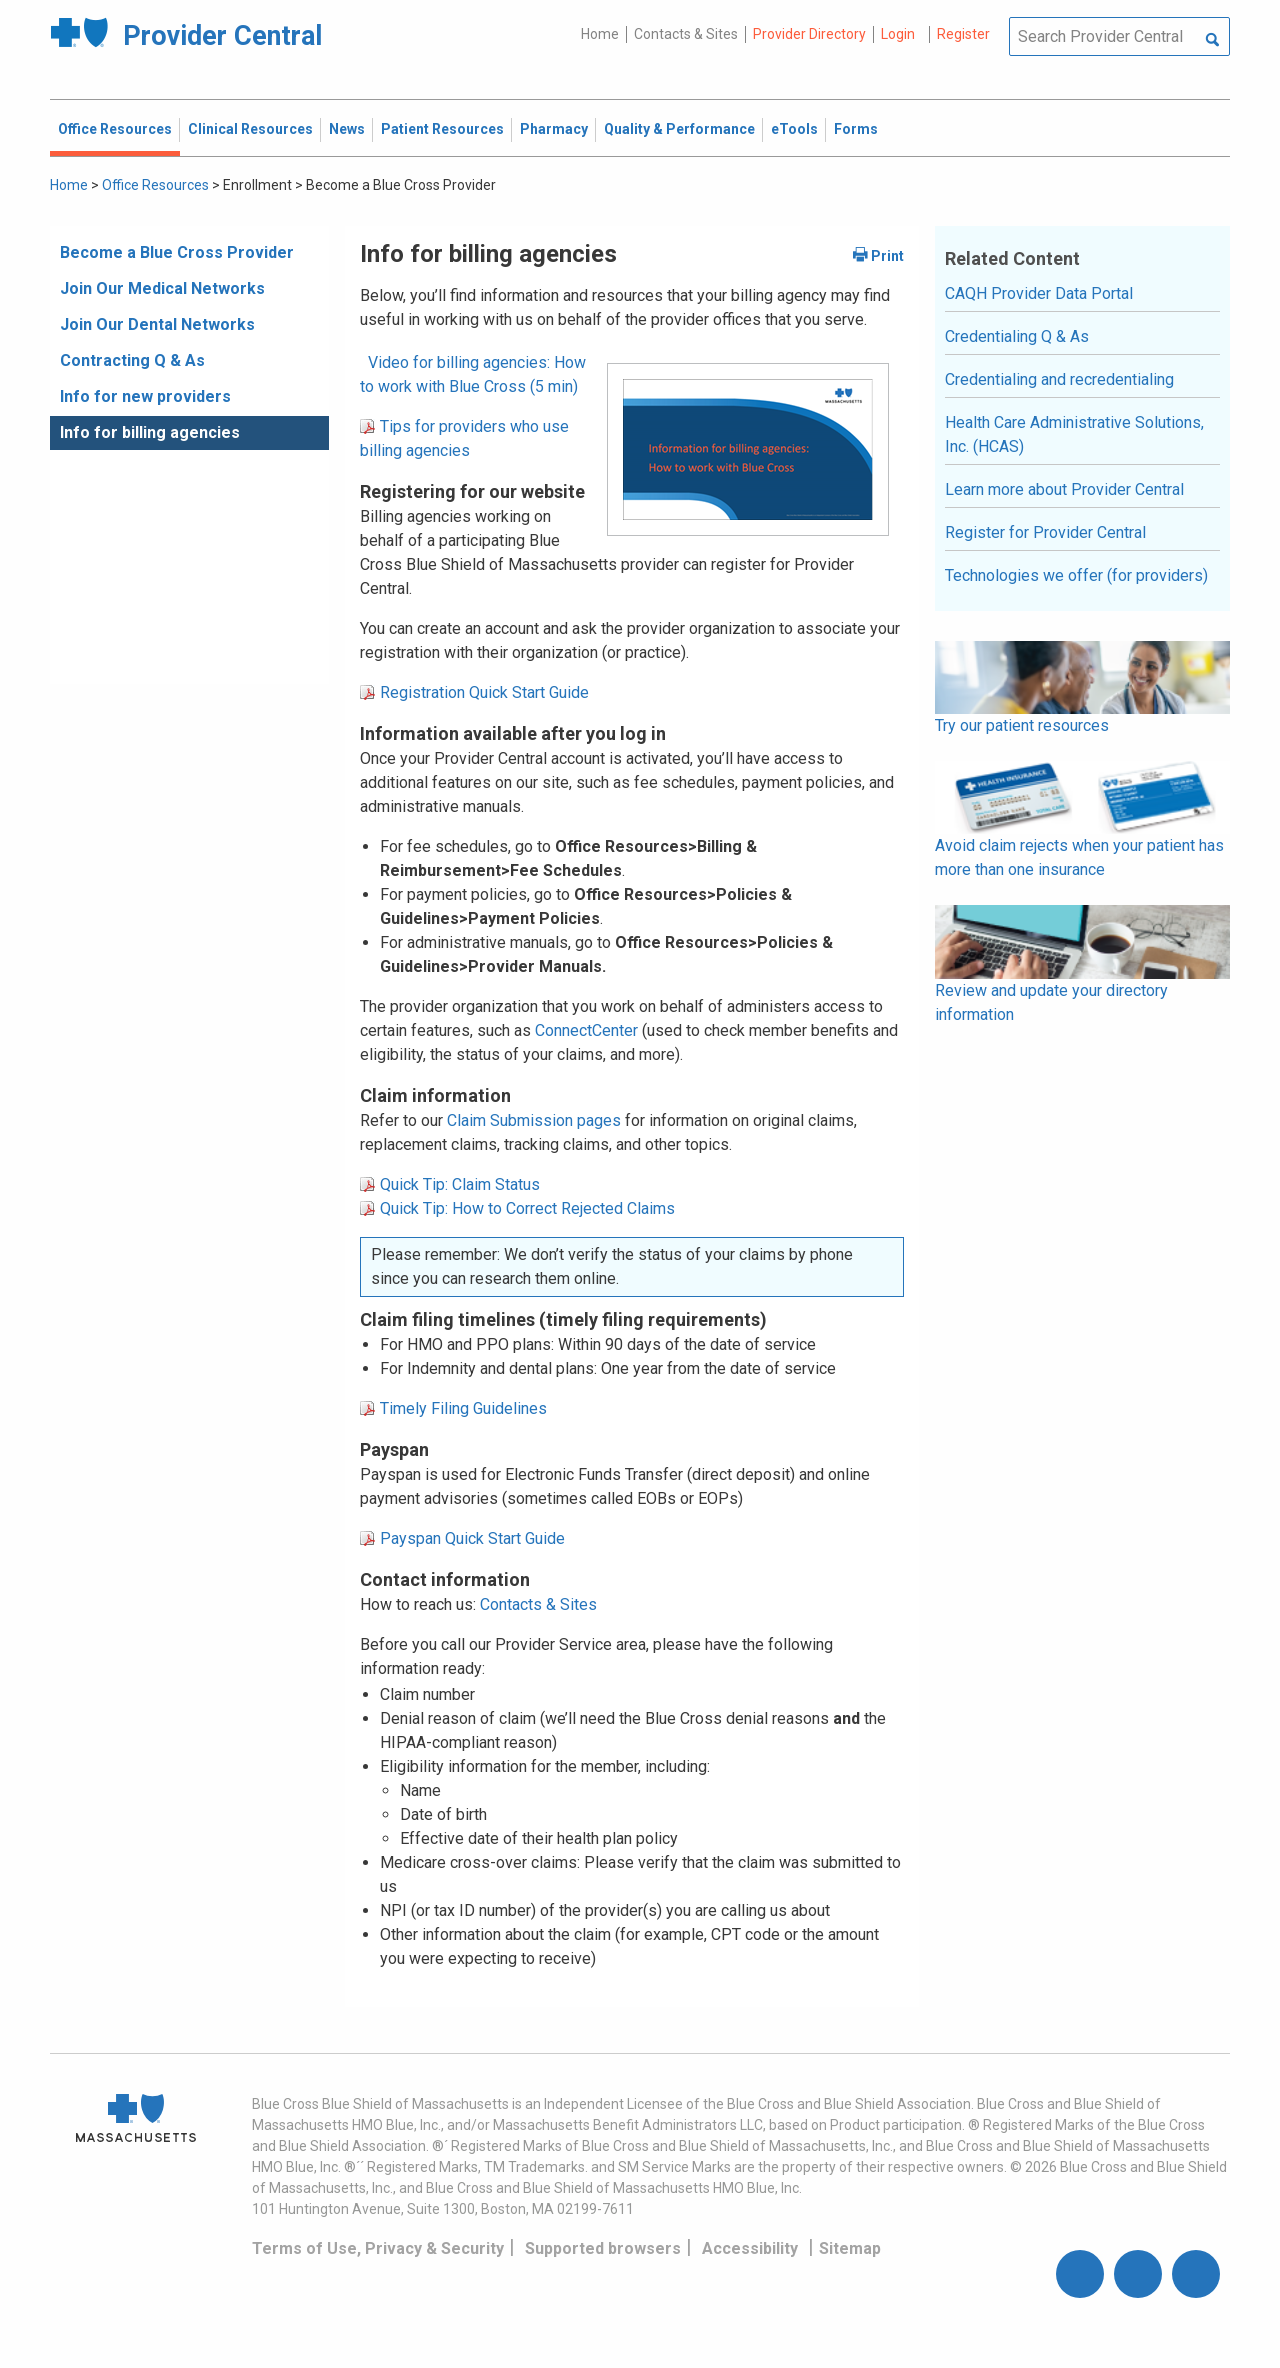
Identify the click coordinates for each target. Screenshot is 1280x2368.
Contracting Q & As (132, 360)
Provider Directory (809, 34)
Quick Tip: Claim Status (460, 1184)
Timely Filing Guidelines (463, 1408)
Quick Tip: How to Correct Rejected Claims (527, 1208)
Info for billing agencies (150, 432)
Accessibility (750, 2248)
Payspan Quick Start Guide (472, 1538)
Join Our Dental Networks (157, 324)
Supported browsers (603, 2248)
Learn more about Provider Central (1064, 489)
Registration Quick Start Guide (484, 692)
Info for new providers (145, 396)
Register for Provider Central (1045, 532)
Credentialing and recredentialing (1059, 379)
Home (600, 34)
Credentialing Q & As (1017, 336)
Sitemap (850, 2248)
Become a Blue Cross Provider (177, 252)
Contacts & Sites (686, 34)
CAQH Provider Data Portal (1039, 293)
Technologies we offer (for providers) (1076, 575)
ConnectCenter (586, 1030)
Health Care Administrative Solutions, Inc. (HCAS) (1074, 434)
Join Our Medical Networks (162, 288)
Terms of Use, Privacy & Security (378, 2248)
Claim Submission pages (534, 1120)
